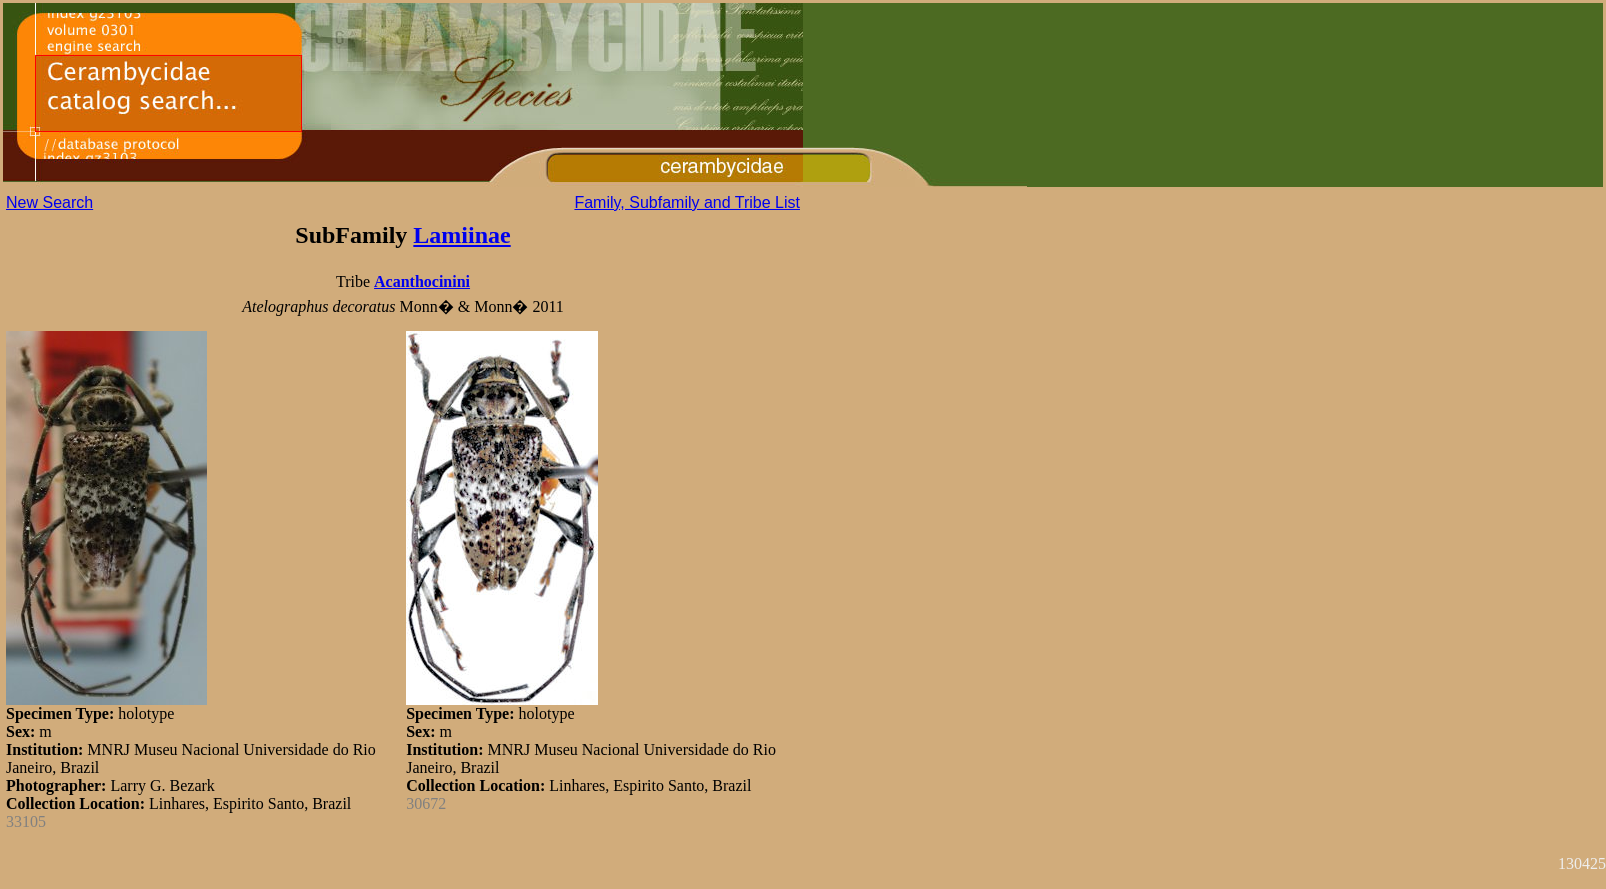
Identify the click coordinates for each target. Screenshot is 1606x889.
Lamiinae (461, 235)
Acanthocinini (422, 281)
